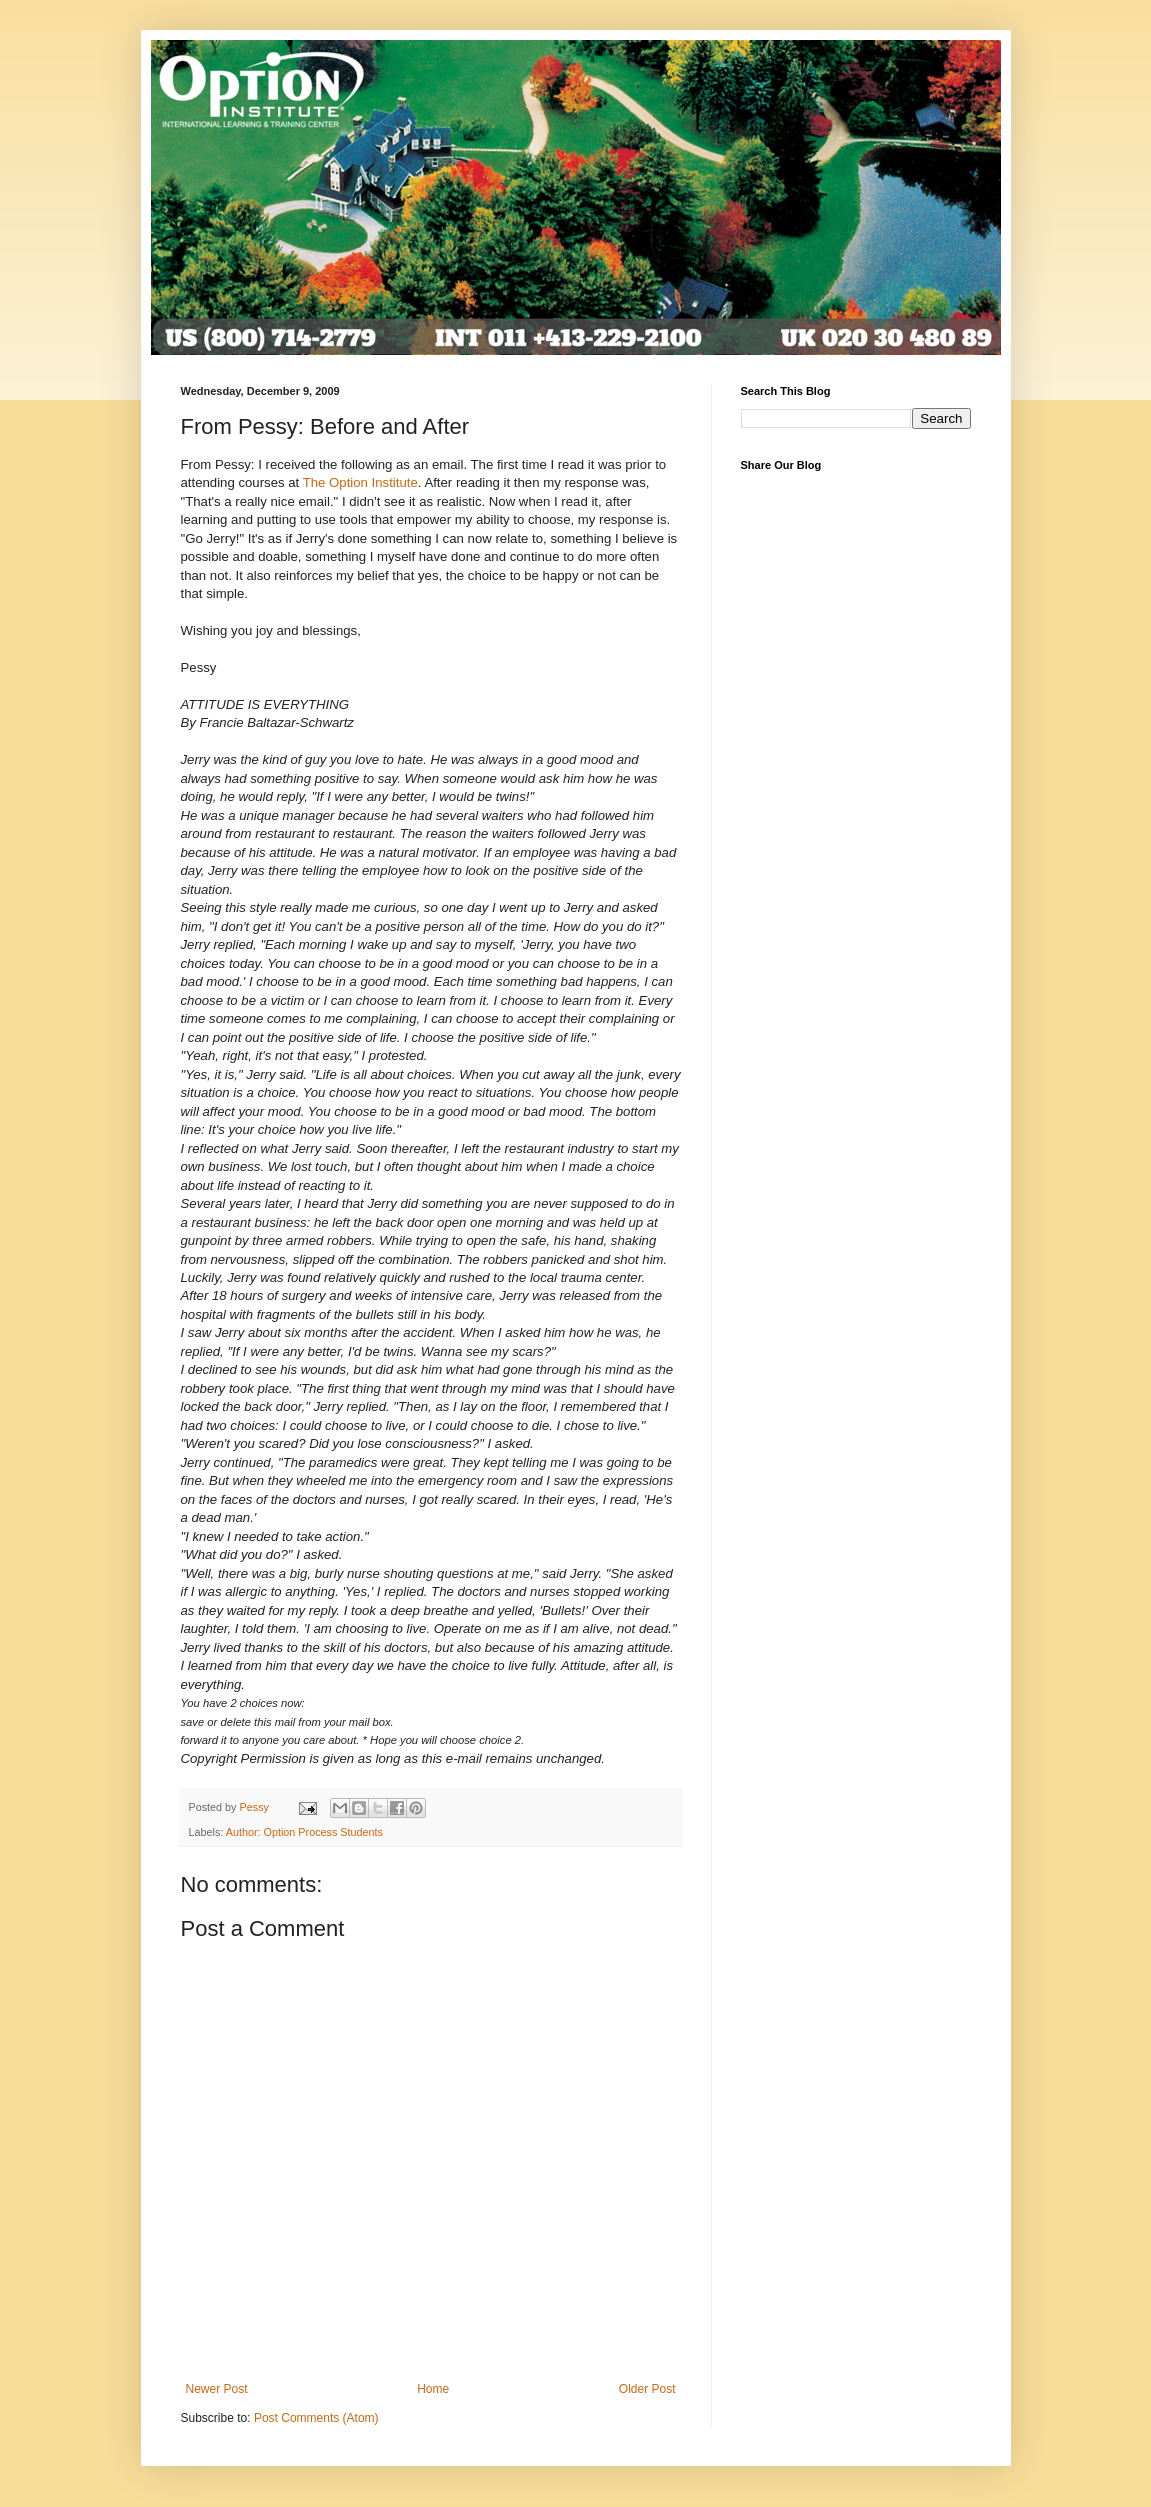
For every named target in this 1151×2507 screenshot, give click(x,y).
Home (433, 2389)
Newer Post (217, 2389)
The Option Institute (360, 482)
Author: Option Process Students (304, 1832)
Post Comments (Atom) (316, 2418)
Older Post (647, 2389)
